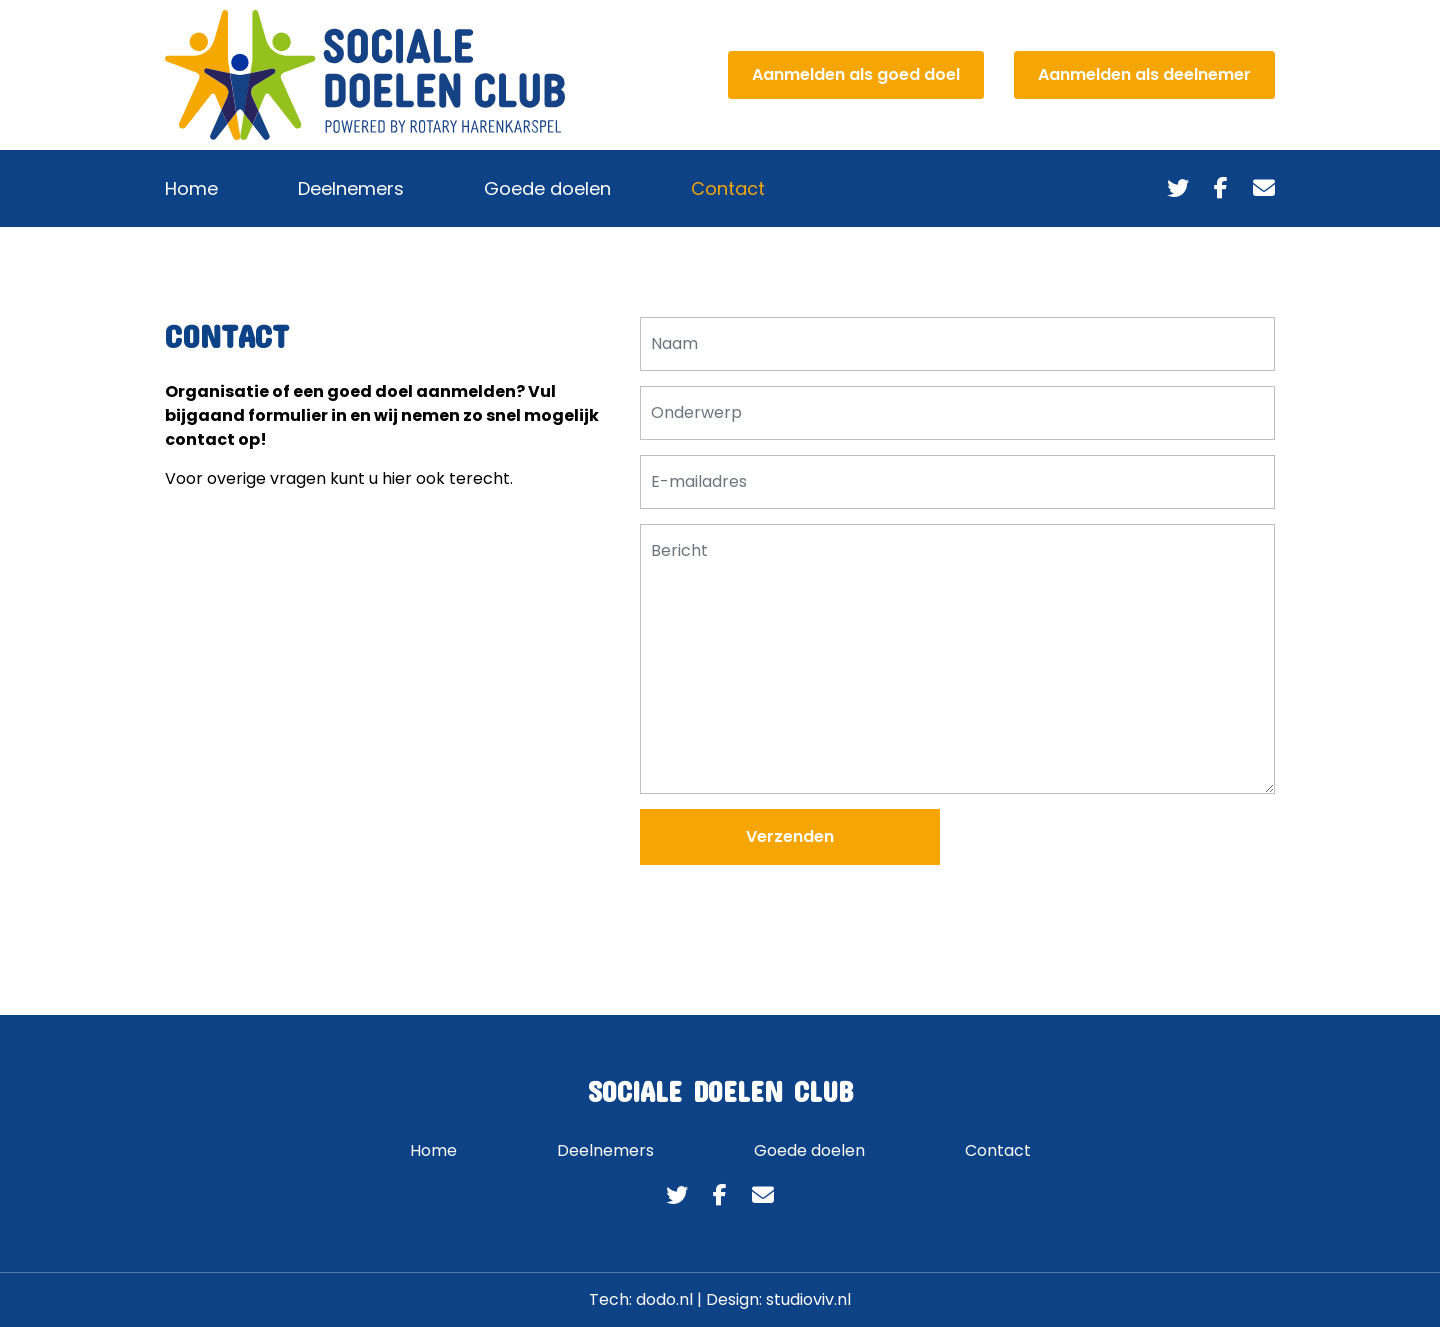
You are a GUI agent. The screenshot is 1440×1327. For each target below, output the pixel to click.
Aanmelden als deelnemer (1144, 74)
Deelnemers (351, 188)
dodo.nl (664, 1299)
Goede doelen (547, 188)
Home (191, 188)
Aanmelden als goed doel (856, 74)
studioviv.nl (808, 1299)
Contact (728, 188)
